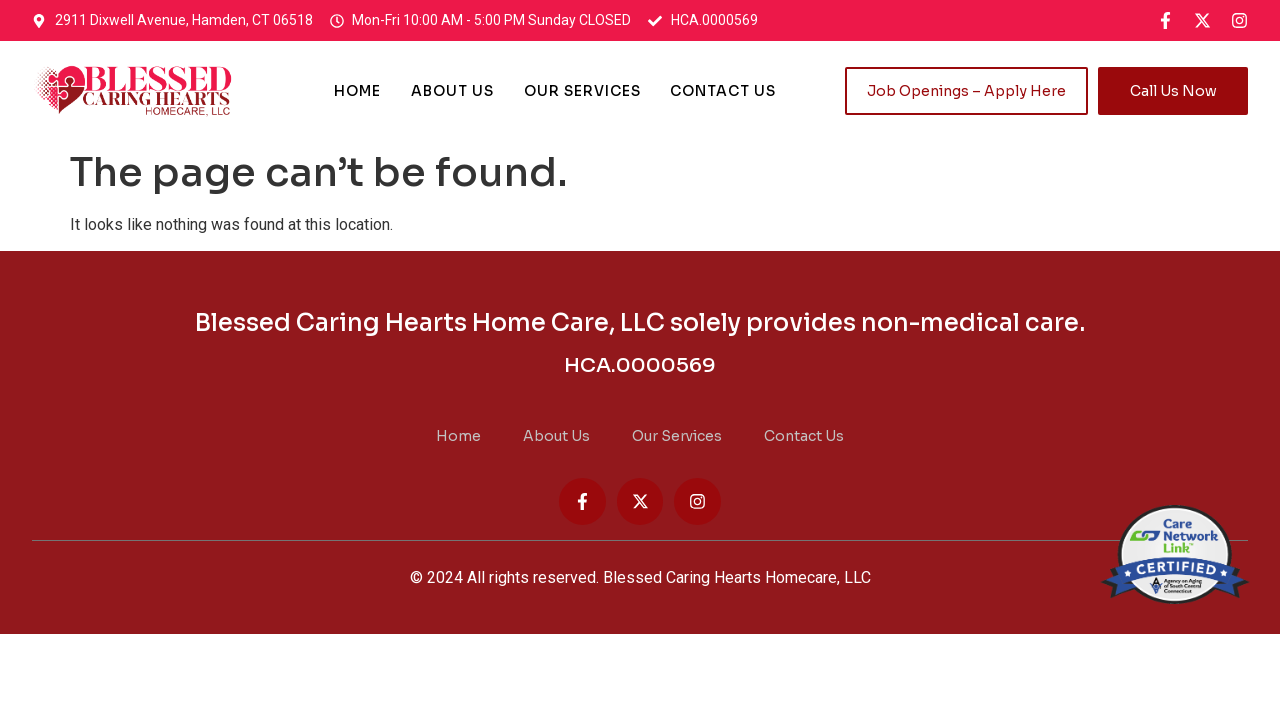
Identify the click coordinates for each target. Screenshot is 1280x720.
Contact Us (724, 91)
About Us (452, 91)
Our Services (582, 91)
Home (357, 91)
